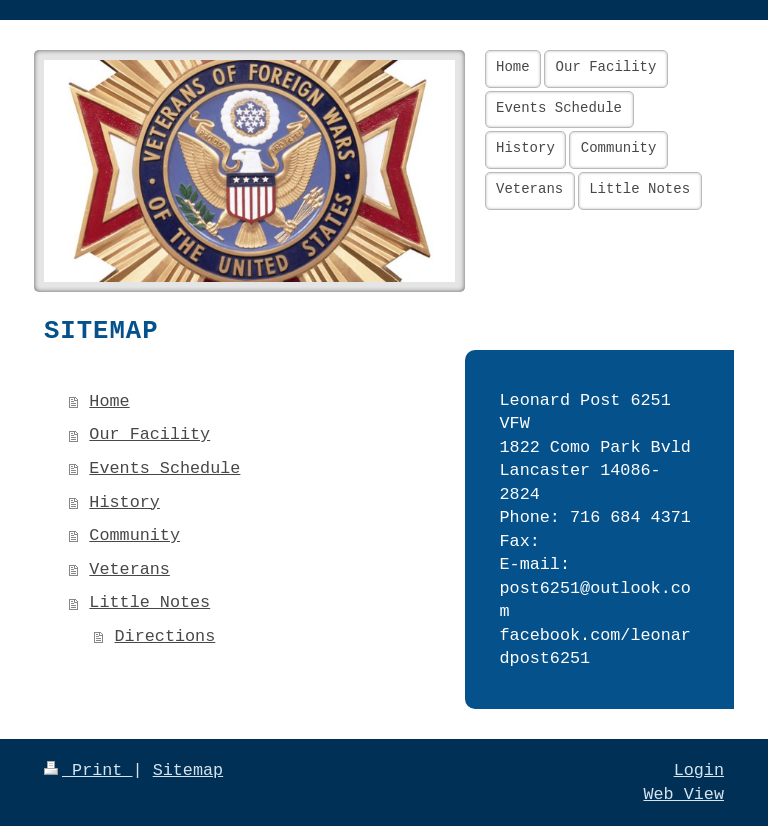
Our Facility (149, 434)
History (124, 502)
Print (88, 770)
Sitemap (188, 770)
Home (109, 401)
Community (134, 535)
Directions (165, 636)
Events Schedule (164, 468)
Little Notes (149, 602)
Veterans (129, 569)
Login (699, 770)
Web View (683, 794)
